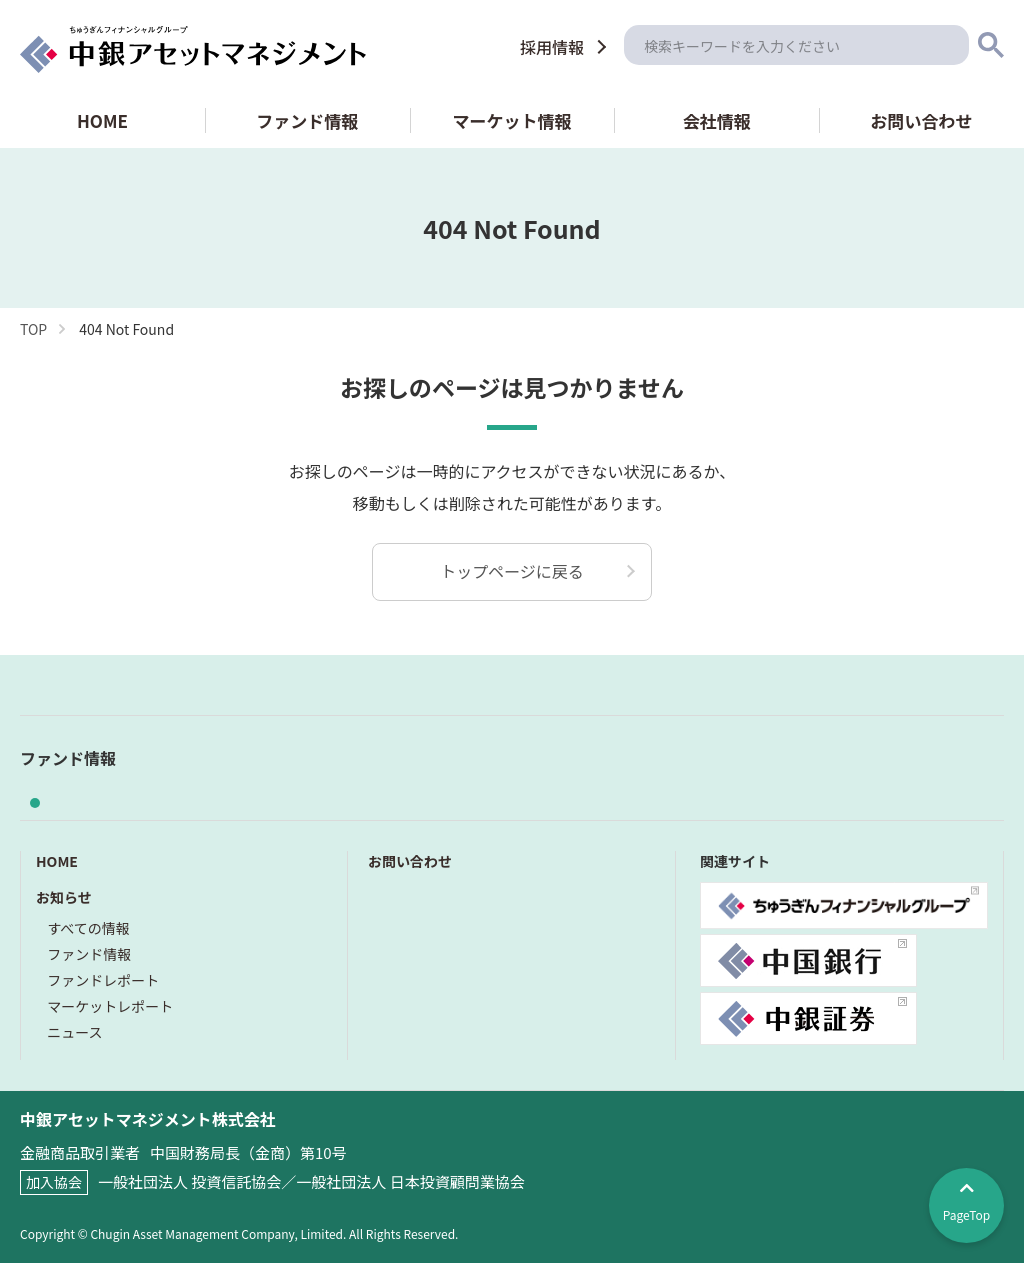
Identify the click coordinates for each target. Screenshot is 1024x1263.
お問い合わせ (922, 120)
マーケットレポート (110, 1006)
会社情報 (717, 120)
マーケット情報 (511, 120)
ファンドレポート (103, 980)
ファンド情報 (307, 120)
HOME (102, 120)
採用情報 (552, 47)
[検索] (796, 45)
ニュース (74, 1032)
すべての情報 (88, 928)
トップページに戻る (512, 571)
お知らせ (64, 897)
